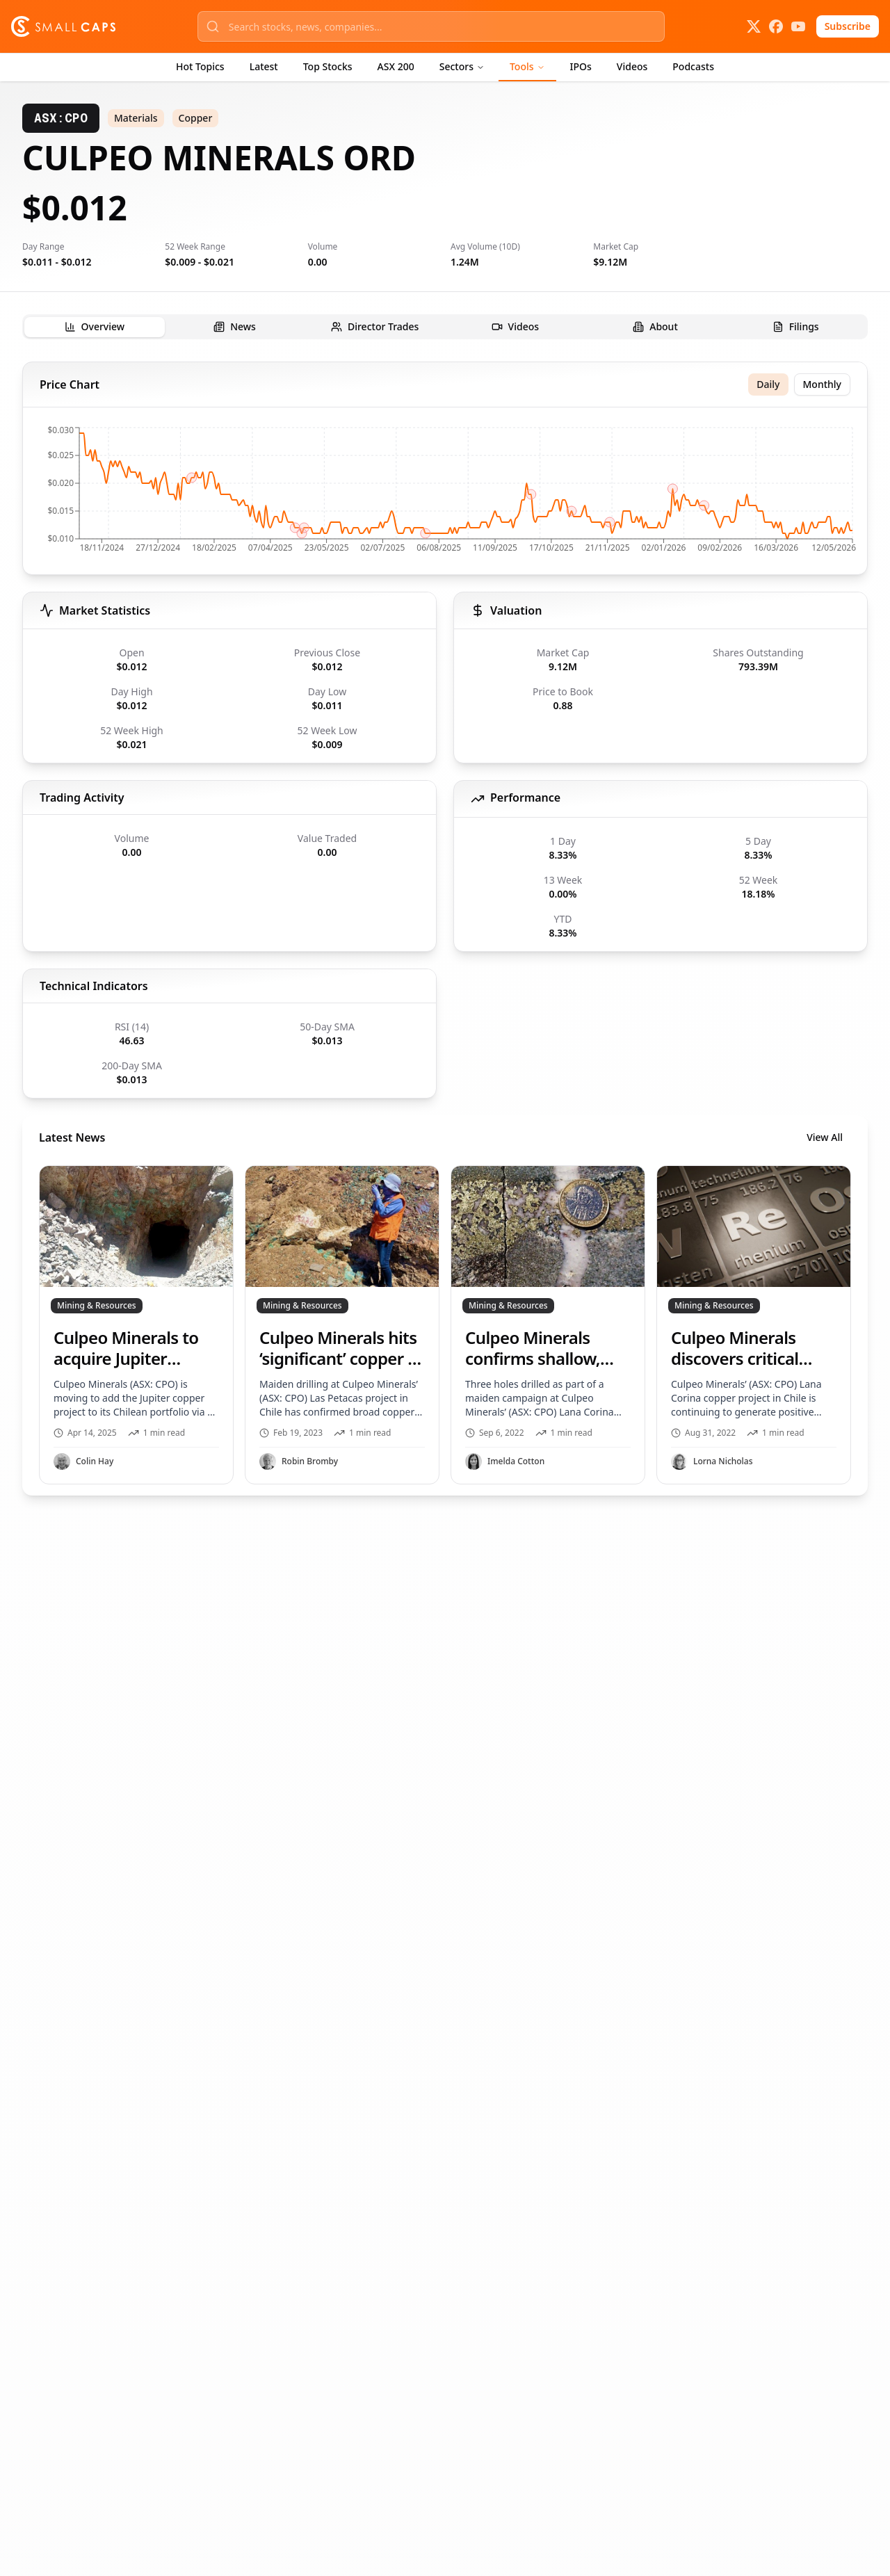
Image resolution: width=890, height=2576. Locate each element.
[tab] (94, 327)
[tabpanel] (445, 929)
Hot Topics (200, 66)
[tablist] (445, 326)
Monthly (822, 384)
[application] (445, 493)
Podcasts (693, 66)
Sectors (462, 66)
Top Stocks (328, 66)
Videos (632, 66)
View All (825, 1137)
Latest (264, 66)
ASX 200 (396, 66)
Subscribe (848, 26)
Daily (767, 384)
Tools (527, 66)
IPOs (581, 66)
